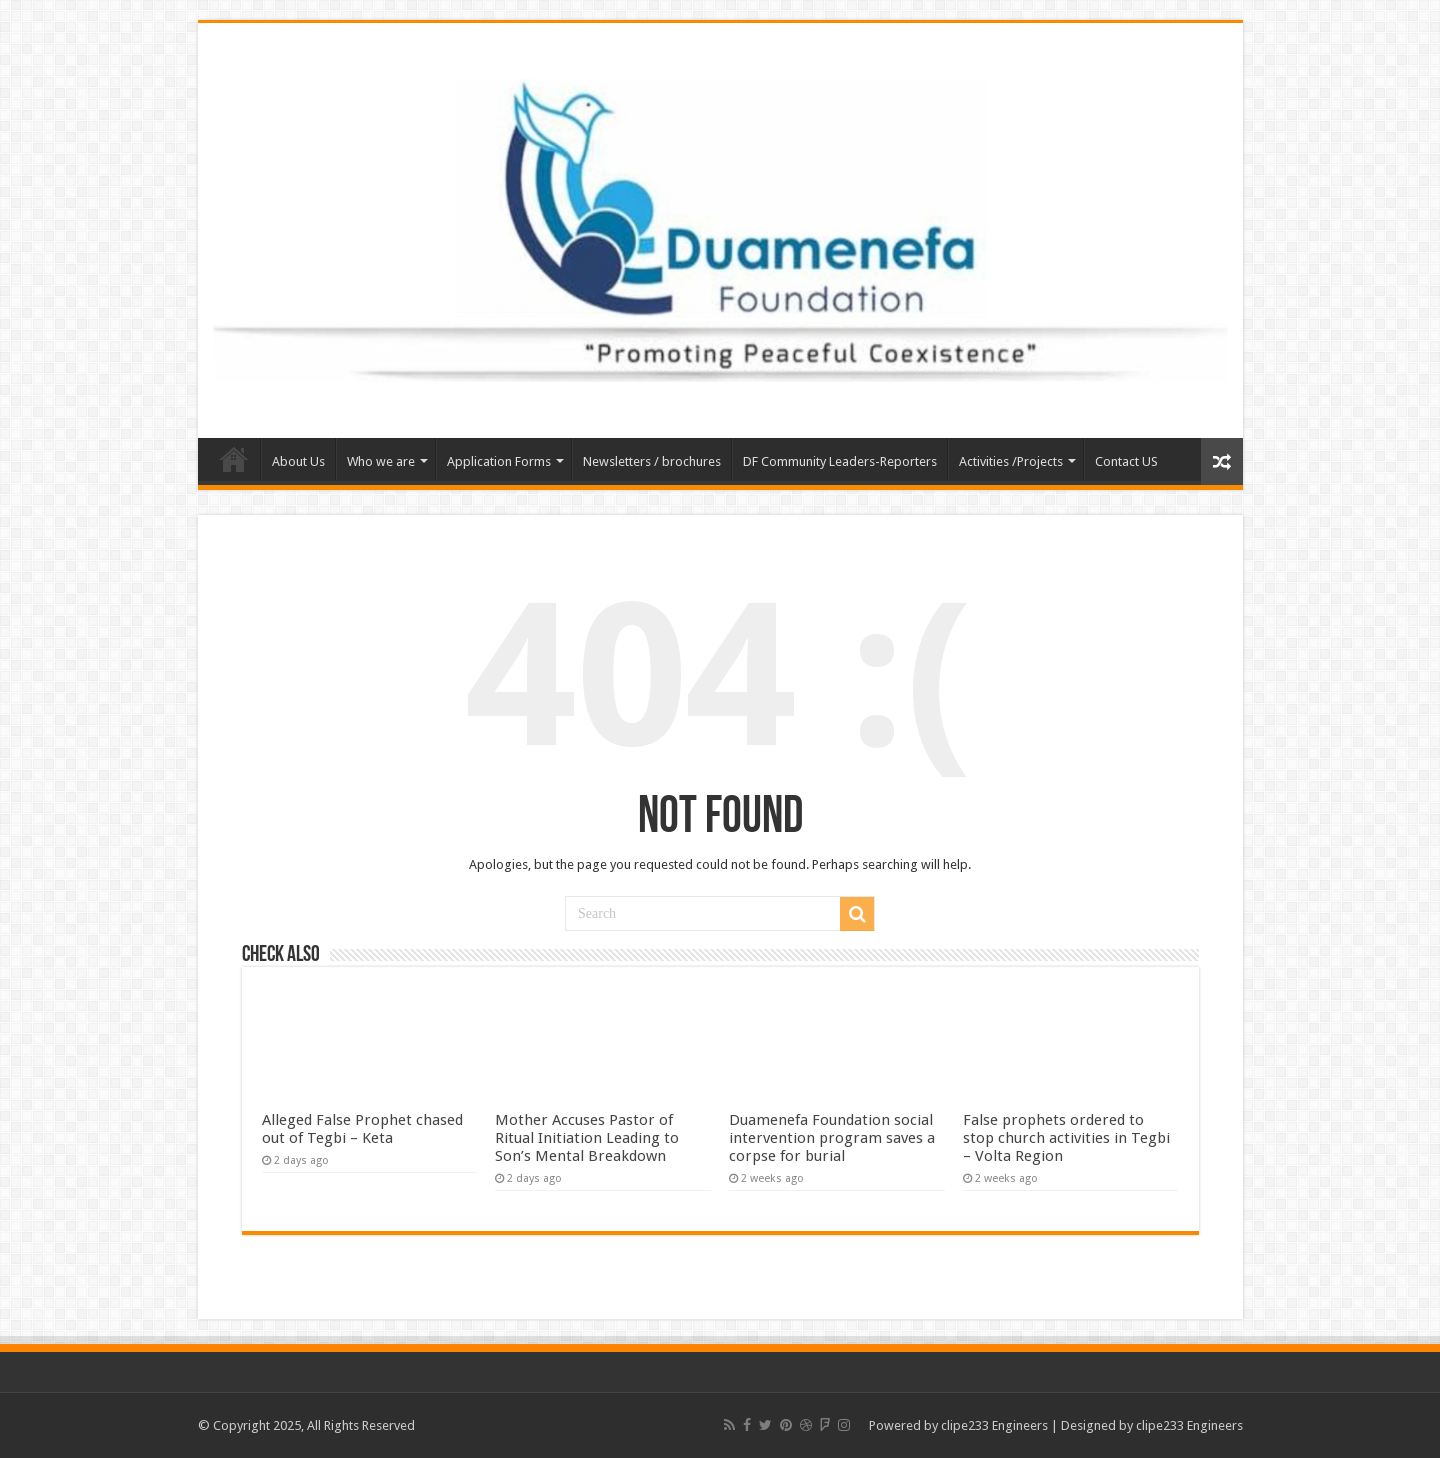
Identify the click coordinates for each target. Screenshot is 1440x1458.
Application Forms (499, 461)
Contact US (1126, 461)
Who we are (381, 461)
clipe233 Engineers (994, 1425)
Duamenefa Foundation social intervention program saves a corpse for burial (832, 1138)
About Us (298, 461)
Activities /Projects (1011, 461)
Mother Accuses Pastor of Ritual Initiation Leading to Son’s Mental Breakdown (587, 1138)
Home (234, 459)
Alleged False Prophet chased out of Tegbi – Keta (362, 1129)
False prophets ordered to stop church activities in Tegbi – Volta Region (1066, 1138)
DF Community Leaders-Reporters (840, 461)
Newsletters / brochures (652, 461)
